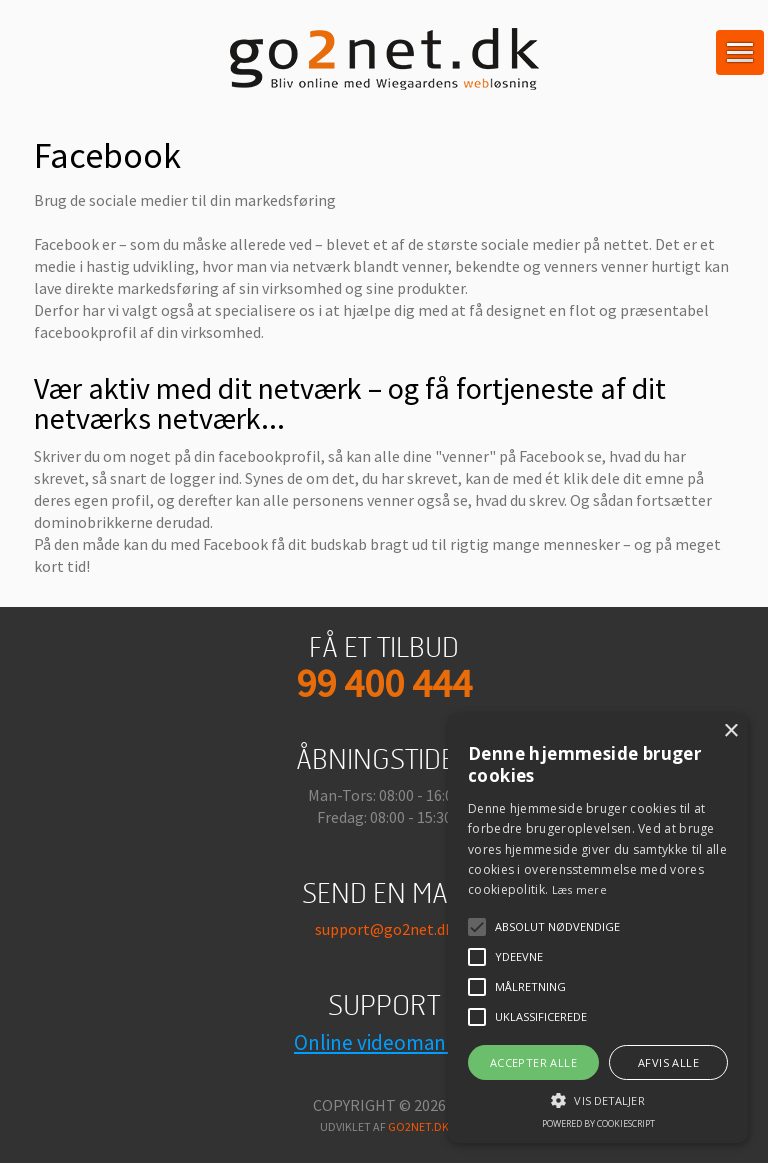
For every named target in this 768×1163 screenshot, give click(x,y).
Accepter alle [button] (533, 1062)
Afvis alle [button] (668, 1062)
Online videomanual (384, 1042)
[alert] (598, 928)
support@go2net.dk (384, 929)
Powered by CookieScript (598, 1123)
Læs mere (579, 889)
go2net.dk (418, 1126)
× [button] (730, 731)
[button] (598, 1099)
